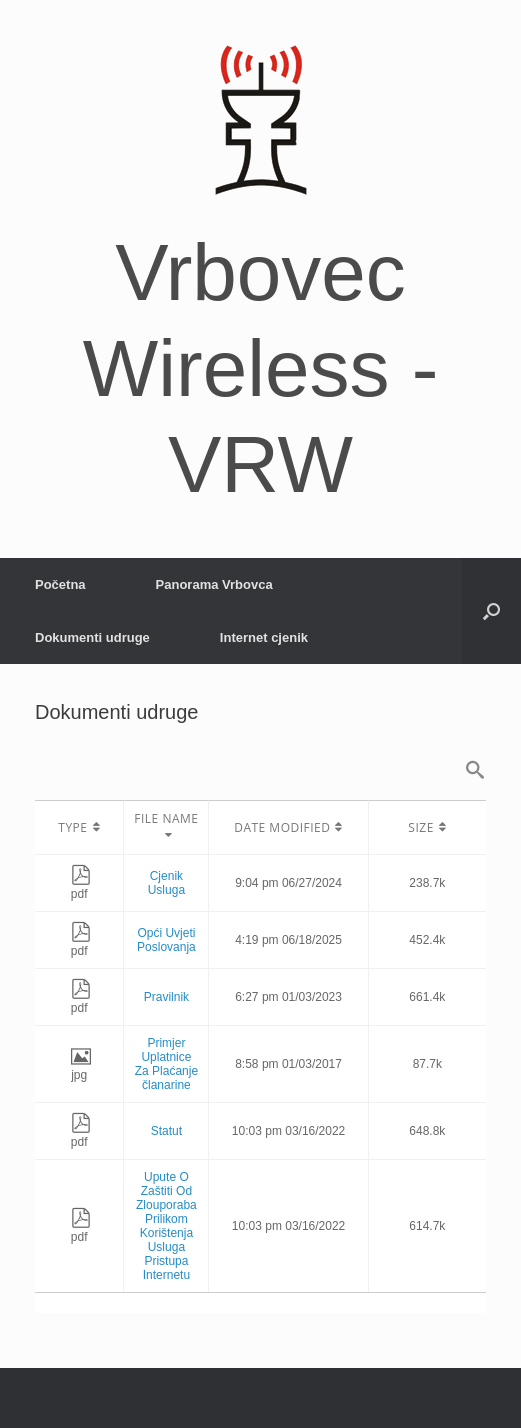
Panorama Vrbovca (214, 584)
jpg (81, 1068)
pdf (81, 887)
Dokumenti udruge (92, 637)
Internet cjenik (264, 637)
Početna (60, 584)
